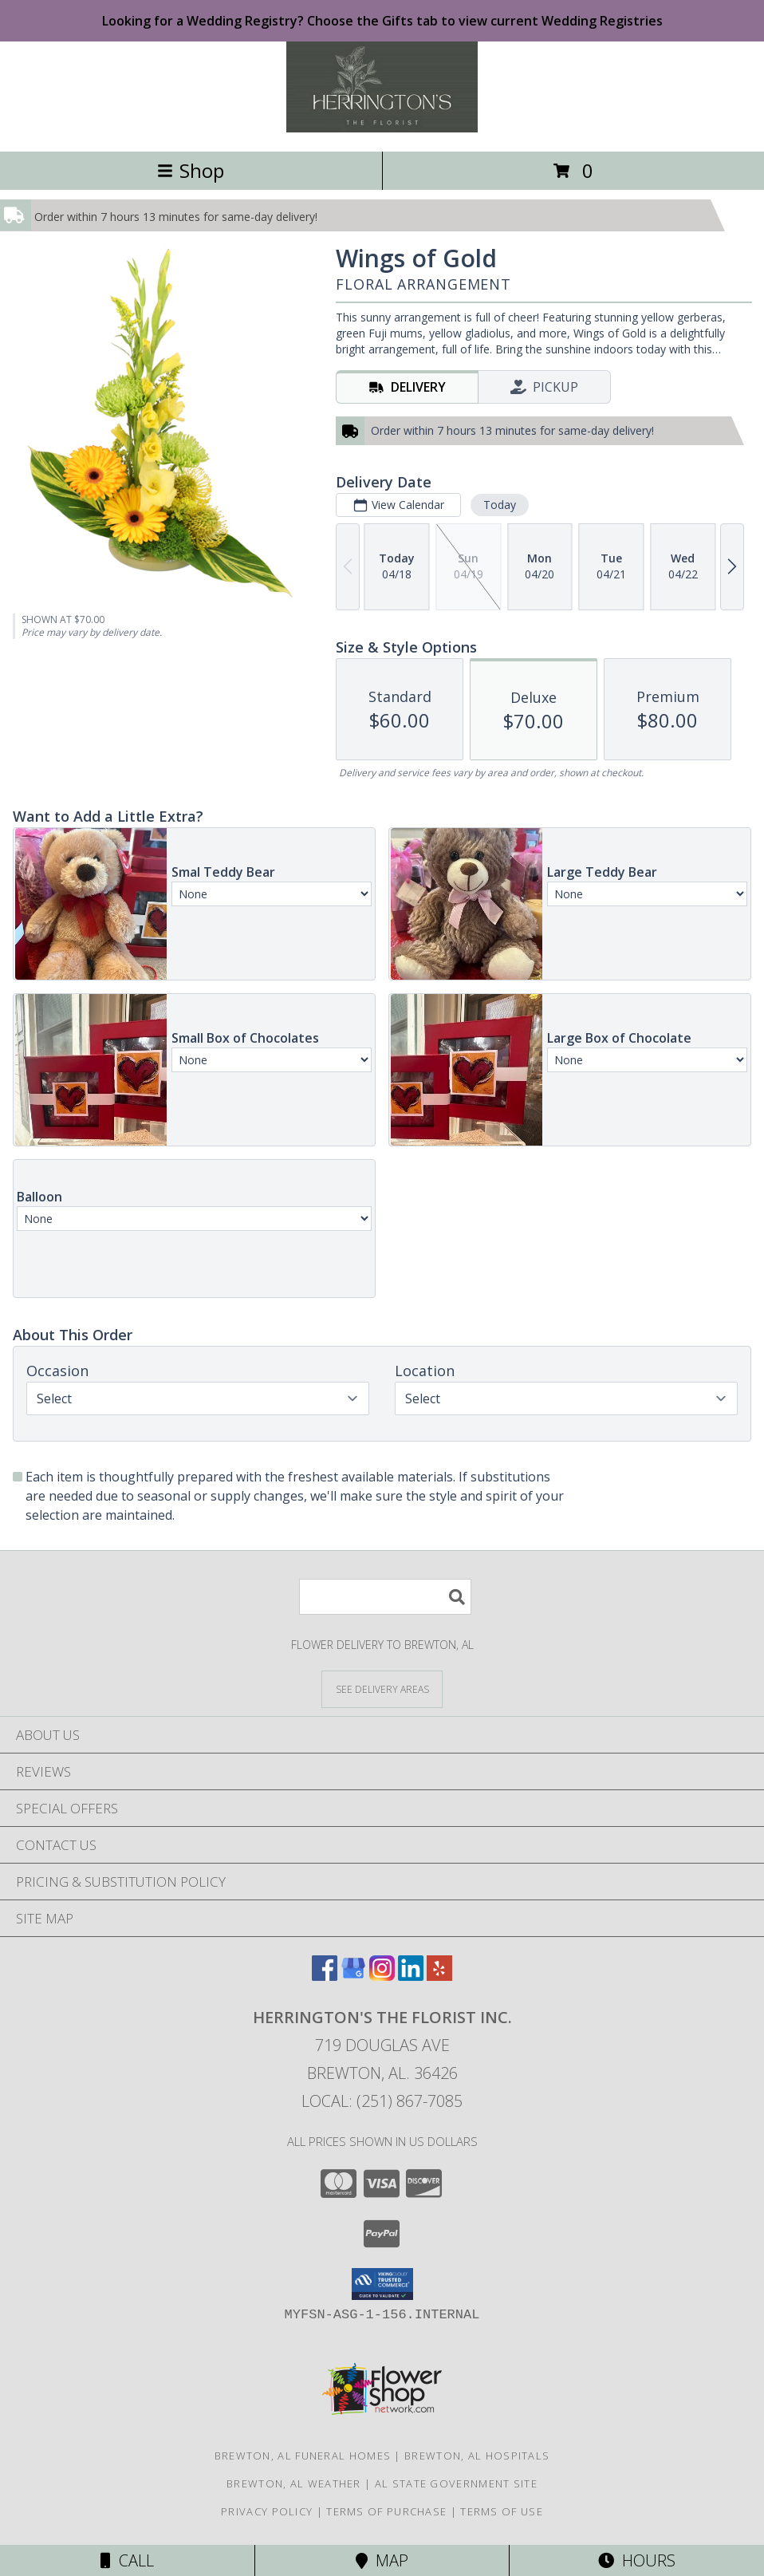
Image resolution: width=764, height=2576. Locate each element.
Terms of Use (501, 2511)
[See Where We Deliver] (382, 1688)
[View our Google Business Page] (353, 1976)
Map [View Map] (382, 2560)
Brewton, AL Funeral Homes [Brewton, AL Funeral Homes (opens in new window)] (303, 2455)
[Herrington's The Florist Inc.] (382, 128)
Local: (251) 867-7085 (382, 2101)
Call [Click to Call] (127, 2560)
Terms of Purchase (386, 2511)
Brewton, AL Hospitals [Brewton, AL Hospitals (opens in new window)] (476, 2455)
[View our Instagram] (382, 1976)
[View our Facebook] (324, 1976)
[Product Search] (385, 1597)
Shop (190, 170)
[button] (382, 2284)
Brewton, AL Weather (293, 2483)
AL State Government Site (456, 2483)
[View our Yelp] (439, 1976)
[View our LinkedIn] (410, 1976)
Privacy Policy (267, 2511)
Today (499, 504)
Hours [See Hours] (636, 2560)
